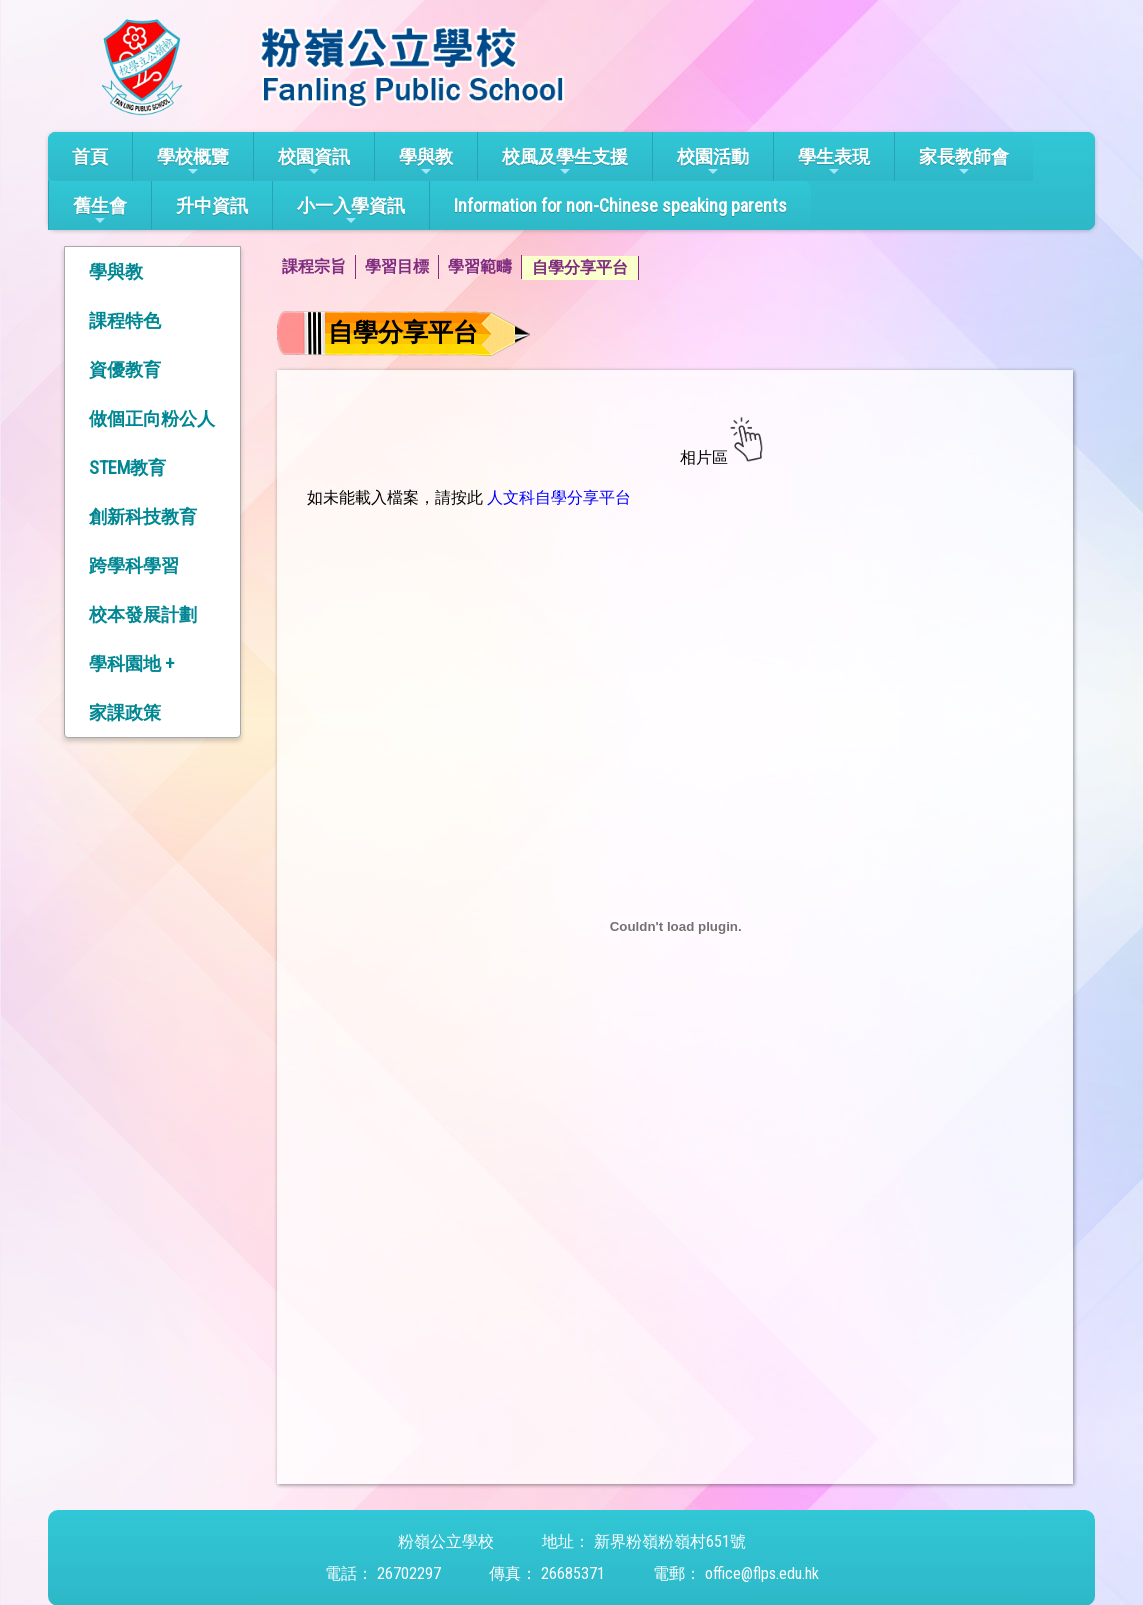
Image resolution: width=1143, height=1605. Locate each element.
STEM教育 (127, 467)
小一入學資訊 (351, 211)
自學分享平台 (580, 267)
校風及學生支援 (565, 162)
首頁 (90, 156)
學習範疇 (480, 266)
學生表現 (834, 162)
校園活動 (713, 162)
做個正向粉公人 (152, 418)
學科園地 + (131, 663)
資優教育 (125, 369)
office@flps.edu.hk (762, 1573)
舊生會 (100, 211)
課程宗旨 (314, 266)
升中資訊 (212, 205)
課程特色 (125, 320)
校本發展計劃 (143, 614)
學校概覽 (193, 162)
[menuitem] (319, 267)
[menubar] (456, 268)
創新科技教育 (143, 516)
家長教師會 (964, 162)
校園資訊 (314, 162)
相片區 (702, 457)
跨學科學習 (134, 565)
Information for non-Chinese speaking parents (620, 205)
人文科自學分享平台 (557, 497)
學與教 (426, 162)
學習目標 (397, 266)
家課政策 (125, 712)
